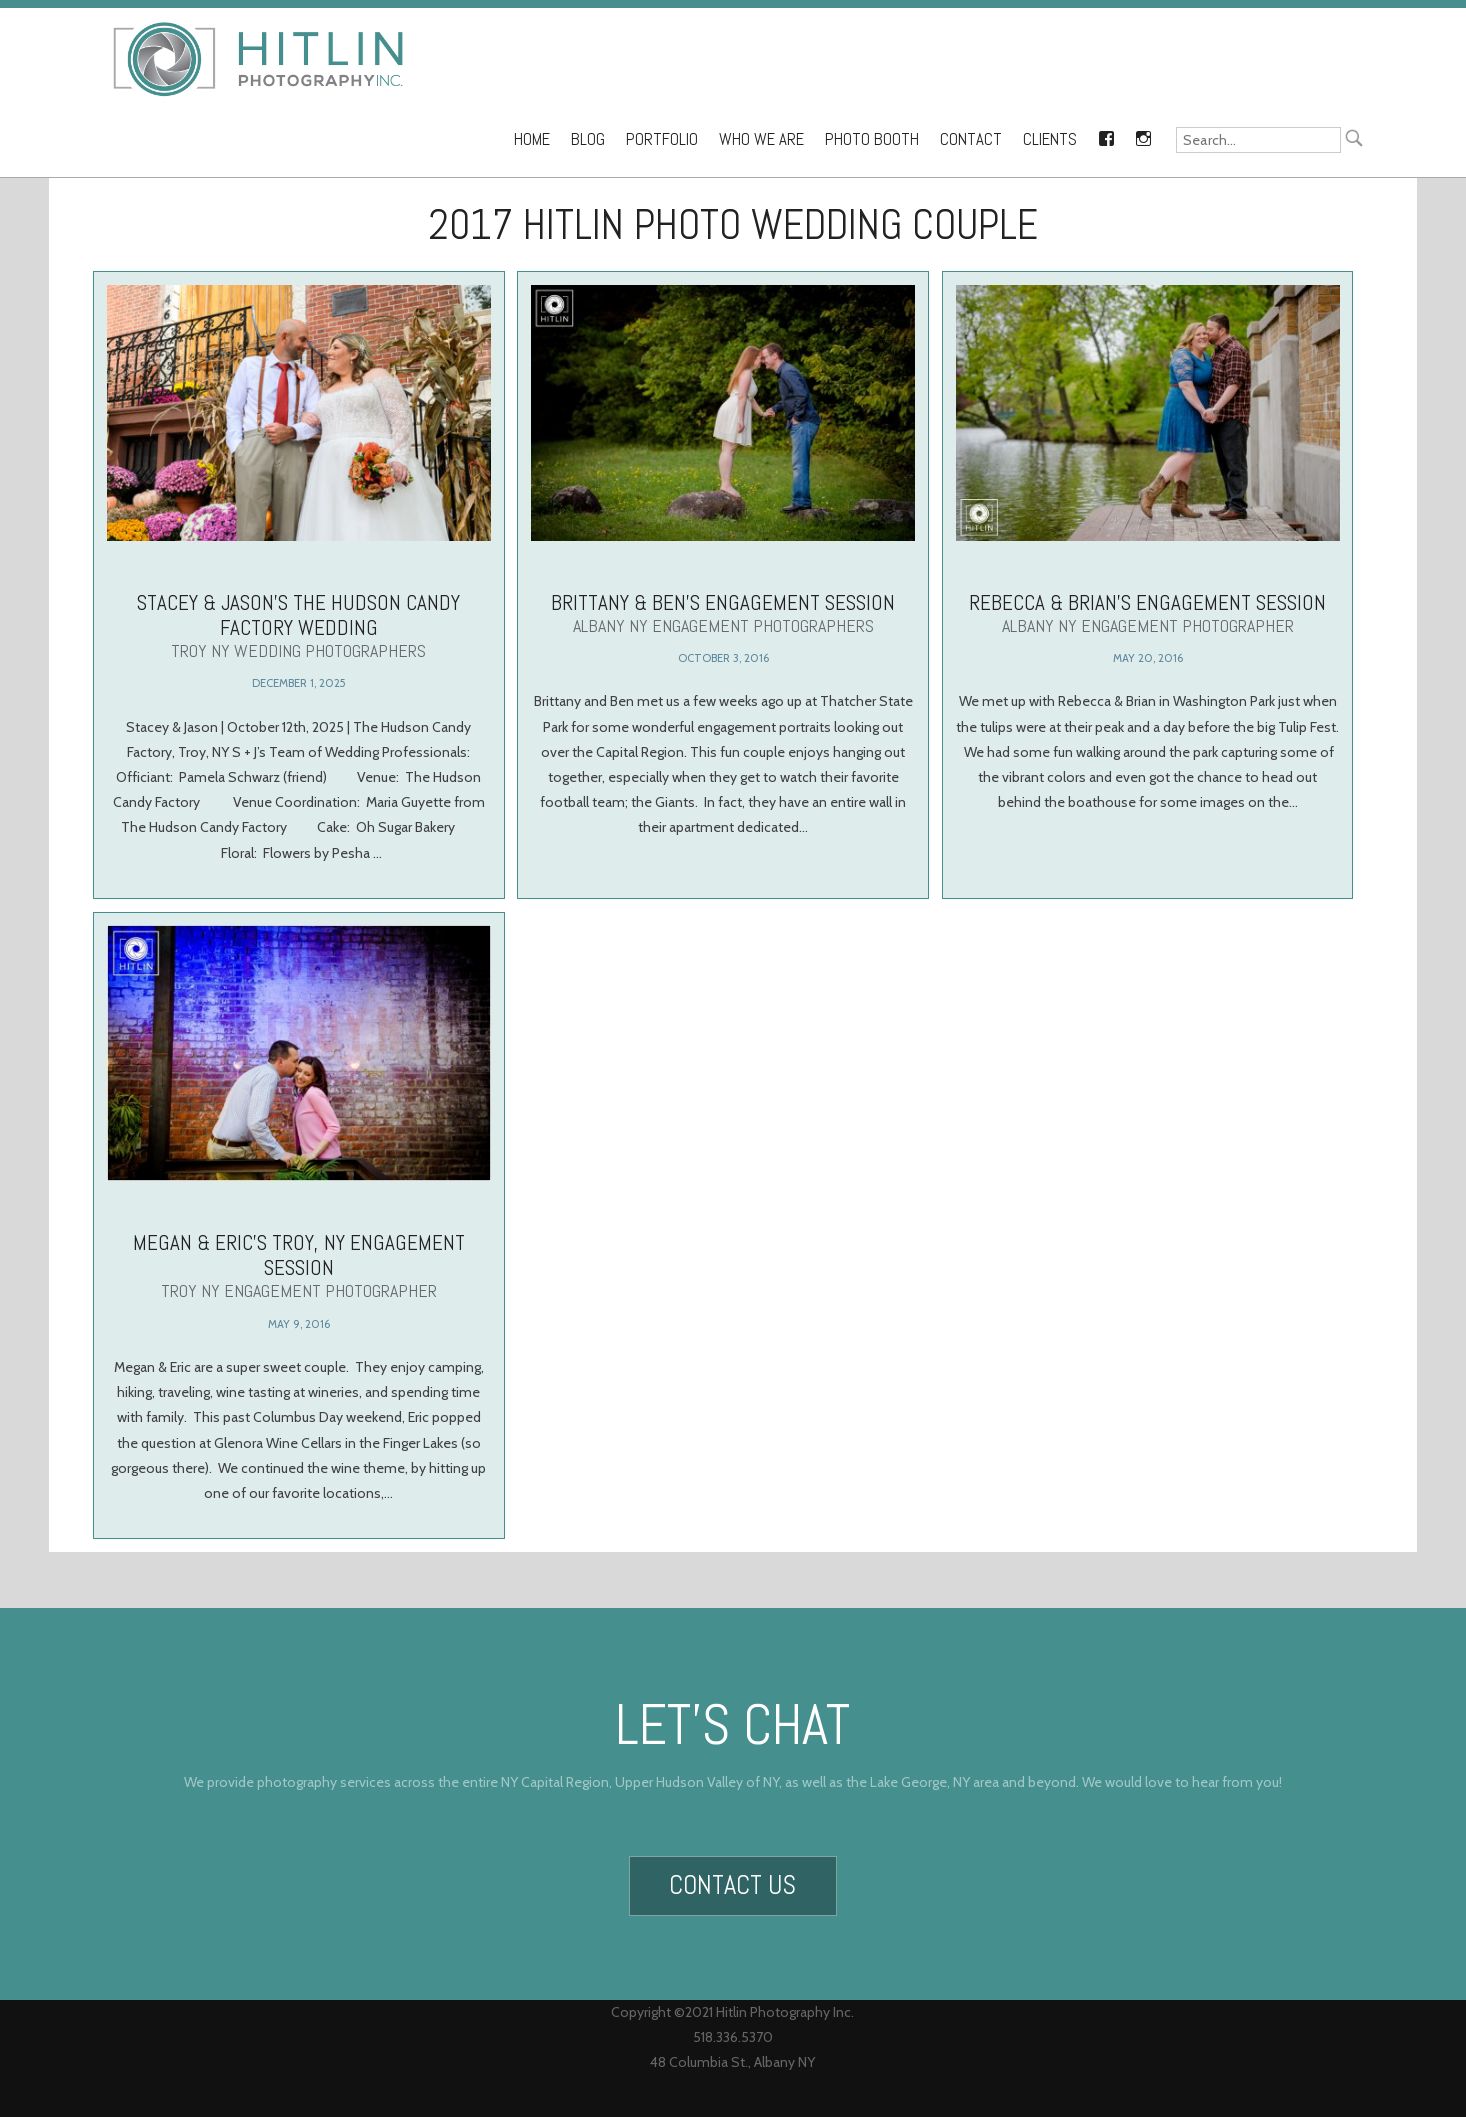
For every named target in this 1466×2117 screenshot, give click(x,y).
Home (532, 139)
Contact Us (733, 1878)
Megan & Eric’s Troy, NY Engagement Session (298, 1252)
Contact (971, 139)
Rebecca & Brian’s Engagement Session (1148, 613)
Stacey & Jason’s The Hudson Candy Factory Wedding (299, 625)
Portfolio (662, 139)
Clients (1050, 139)
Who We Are (761, 139)
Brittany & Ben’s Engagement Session (723, 613)
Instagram (1143, 135)
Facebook (1106, 135)
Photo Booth (872, 139)
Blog (588, 139)
